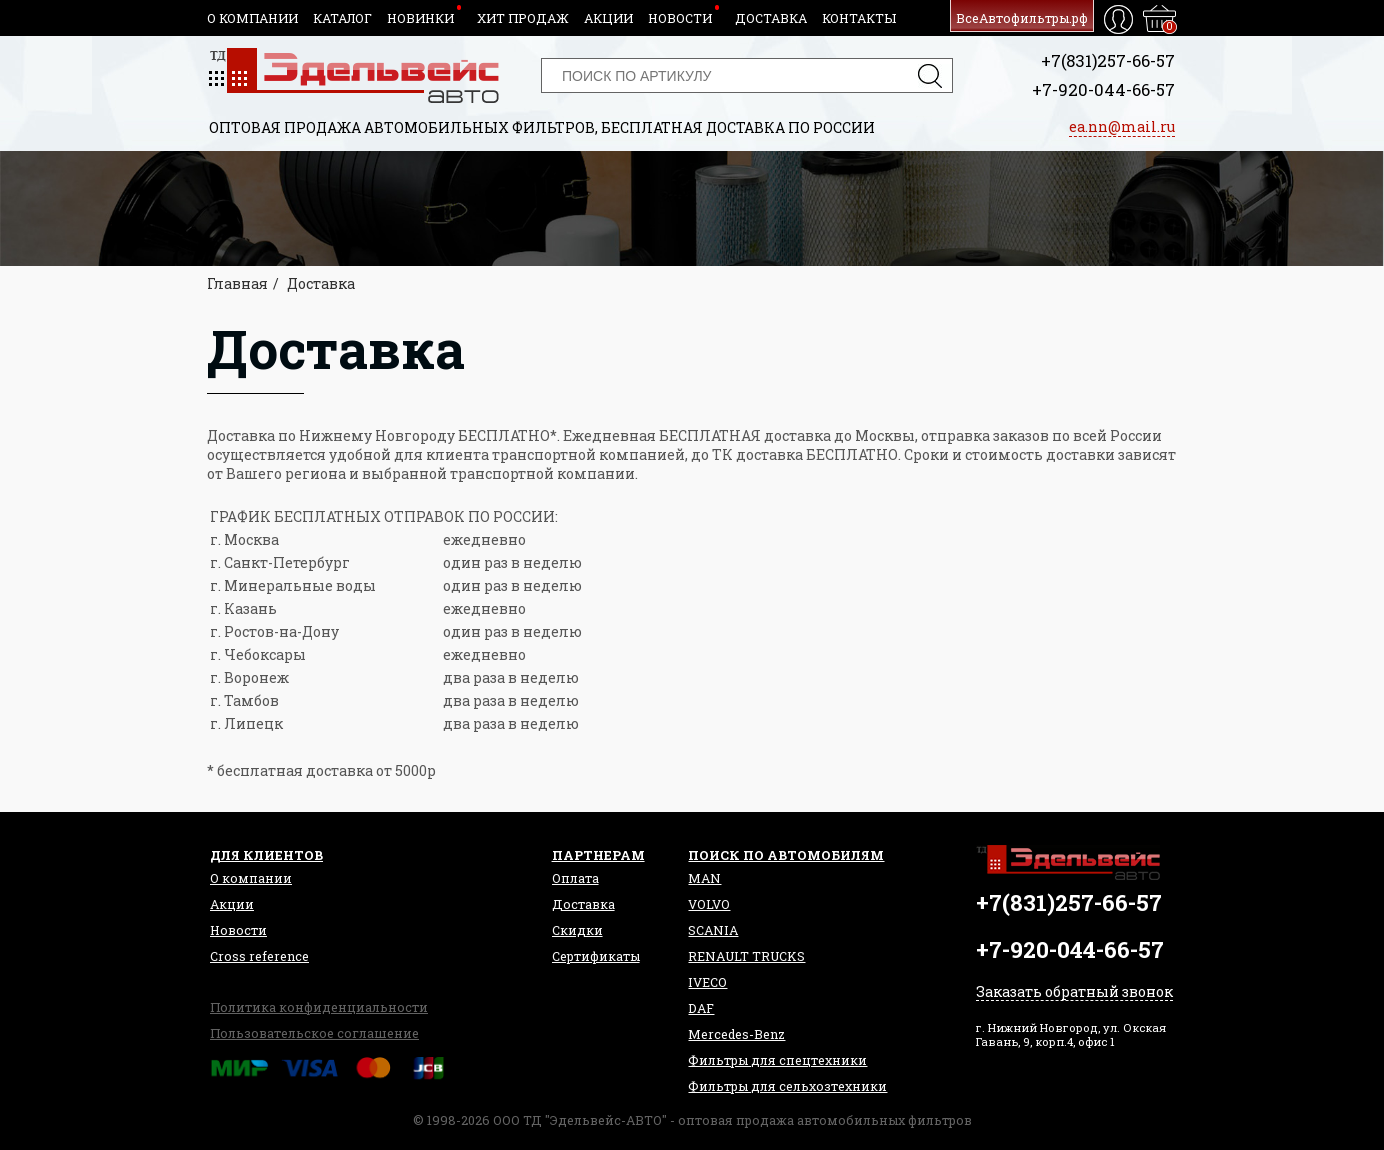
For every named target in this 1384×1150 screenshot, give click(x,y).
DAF (701, 1008)
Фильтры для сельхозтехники (787, 1086)
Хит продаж (523, 18)
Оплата (575, 878)
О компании (252, 18)
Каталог (342, 18)
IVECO (707, 982)
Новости (680, 18)
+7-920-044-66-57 (1103, 89)
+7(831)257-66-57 (1108, 60)
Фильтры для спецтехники (777, 1060)
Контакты (859, 18)
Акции (608, 18)
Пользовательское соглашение (314, 1033)
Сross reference (259, 956)
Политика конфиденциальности (319, 1007)
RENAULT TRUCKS (746, 956)
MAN (704, 878)
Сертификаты (596, 956)
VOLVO (709, 904)
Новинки (420, 18)
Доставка (771, 18)
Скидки (577, 930)
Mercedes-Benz (736, 1034)
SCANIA (713, 930)
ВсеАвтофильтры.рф (1022, 18)
